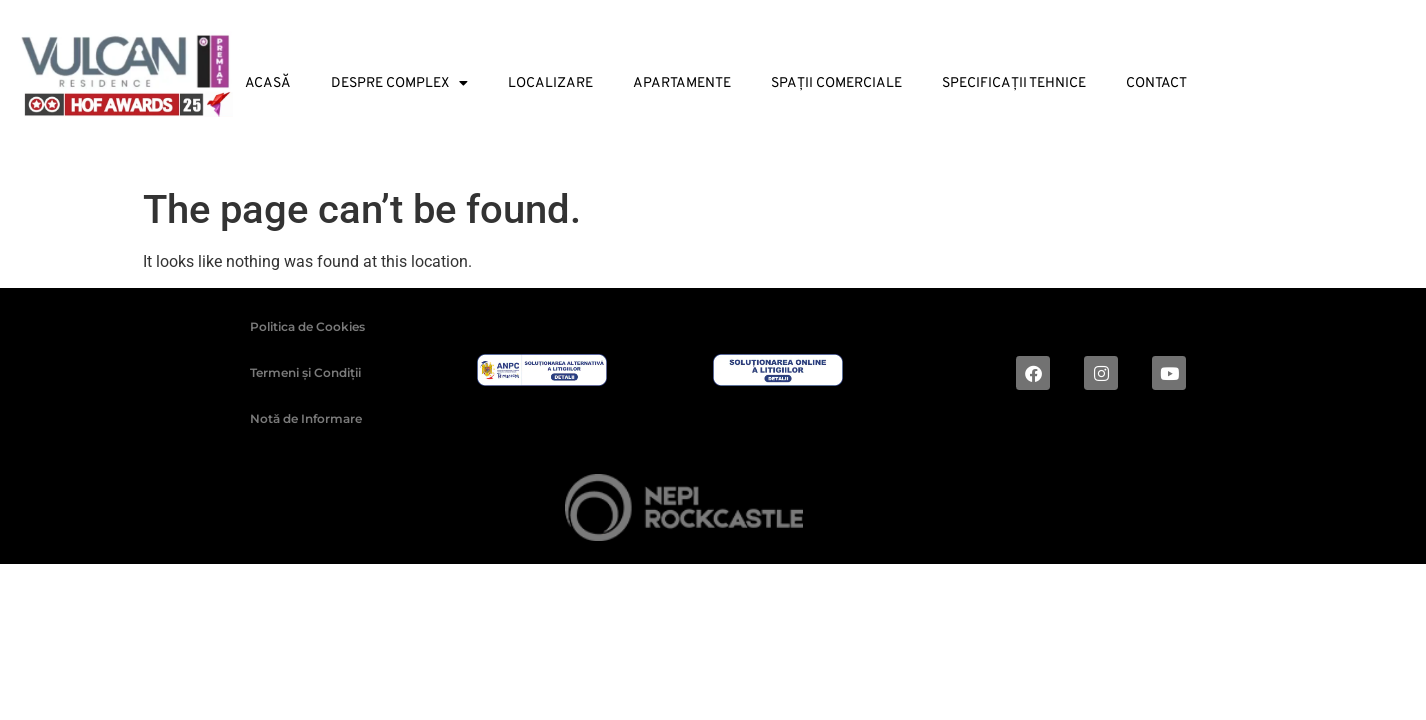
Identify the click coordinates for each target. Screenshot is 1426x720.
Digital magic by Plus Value (1064, 511)
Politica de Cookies (307, 326)
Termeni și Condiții (305, 372)
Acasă (268, 83)
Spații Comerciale (836, 83)
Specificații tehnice (1014, 83)
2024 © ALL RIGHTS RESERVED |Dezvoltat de (432, 511)
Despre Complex (399, 83)
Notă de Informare (306, 418)
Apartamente (682, 83)
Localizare (550, 83)
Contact (1156, 83)
